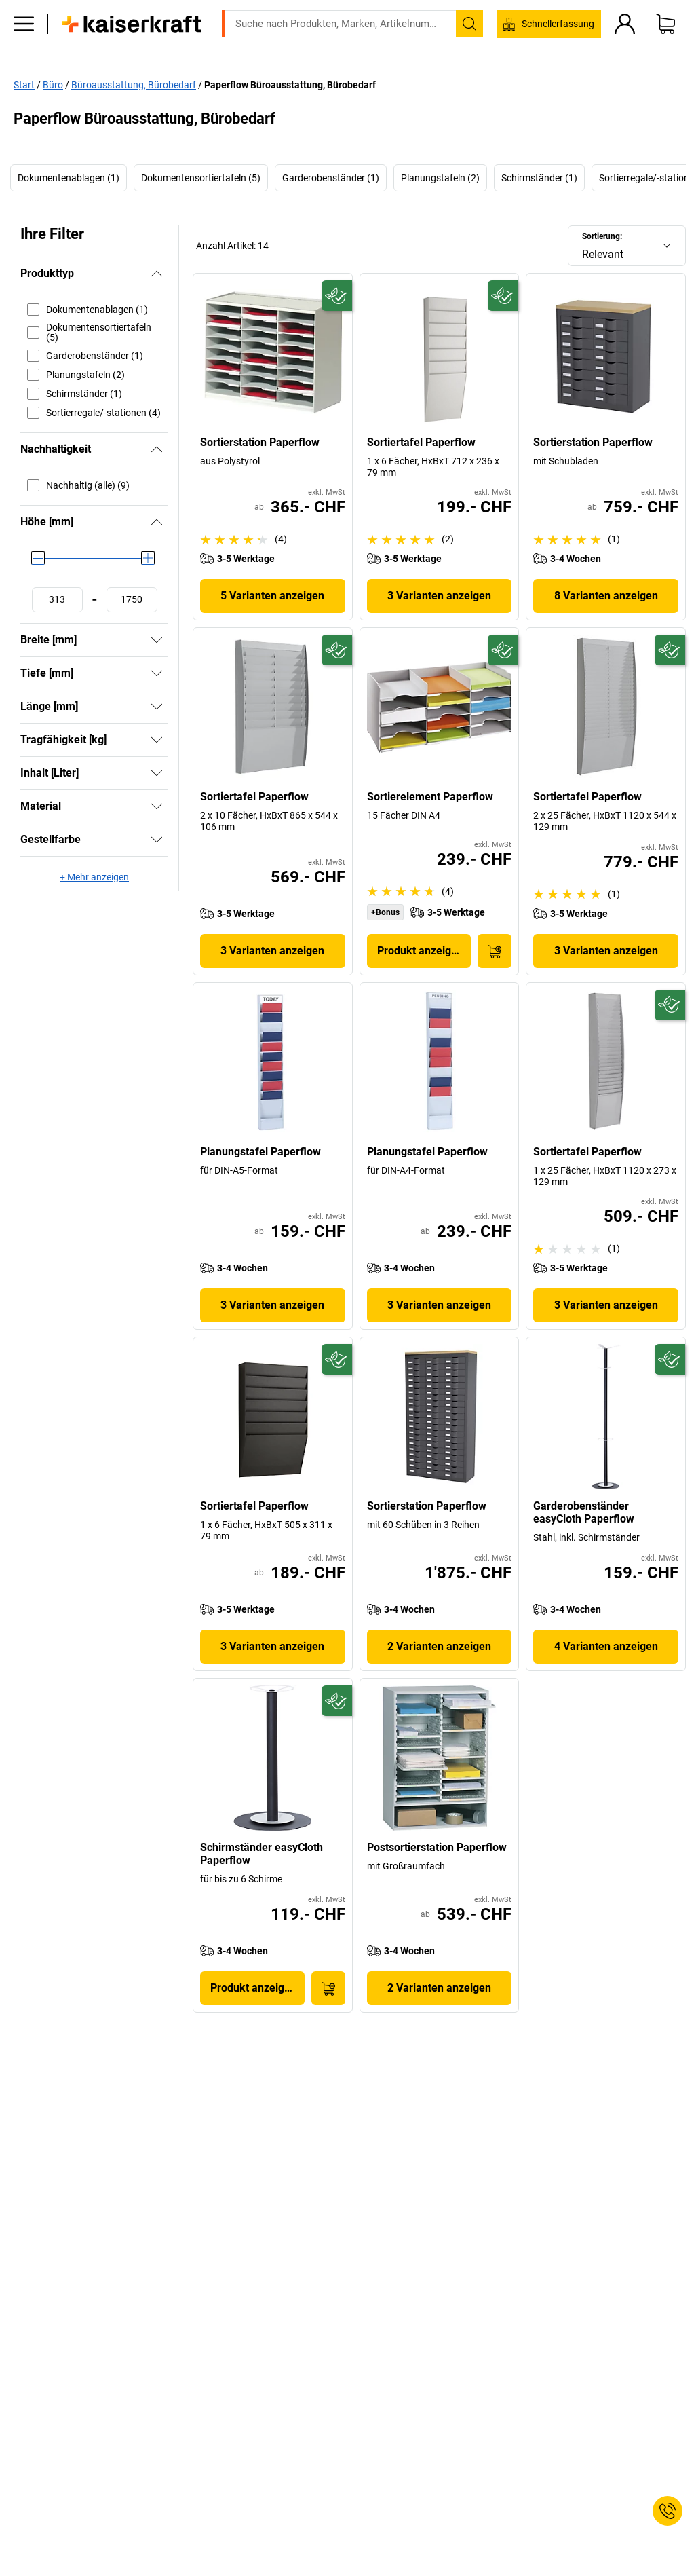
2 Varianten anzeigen (439, 1646)
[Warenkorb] (665, 44)
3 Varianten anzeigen (439, 595)
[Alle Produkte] (24, 44)
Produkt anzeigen (420, 950)
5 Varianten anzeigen (272, 595)
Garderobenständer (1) (330, 177)
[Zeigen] (156, 640)
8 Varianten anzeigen (606, 595)
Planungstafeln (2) (440, 177)
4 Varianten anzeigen (606, 1646)
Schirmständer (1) (539, 177)
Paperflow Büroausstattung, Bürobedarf (290, 84)
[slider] (38, 558)
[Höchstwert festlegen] (132, 599)
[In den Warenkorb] (494, 951)
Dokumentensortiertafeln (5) (200, 177)
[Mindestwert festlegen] (57, 599)
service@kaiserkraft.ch (572, 10)
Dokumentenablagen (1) (68, 177)
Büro (53, 84)
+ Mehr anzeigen (94, 877)
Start (24, 84)
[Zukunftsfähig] (337, 295)
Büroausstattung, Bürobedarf (133, 84)
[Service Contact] (667, 2511)
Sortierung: (602, 236)
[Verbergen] (156, 273)
